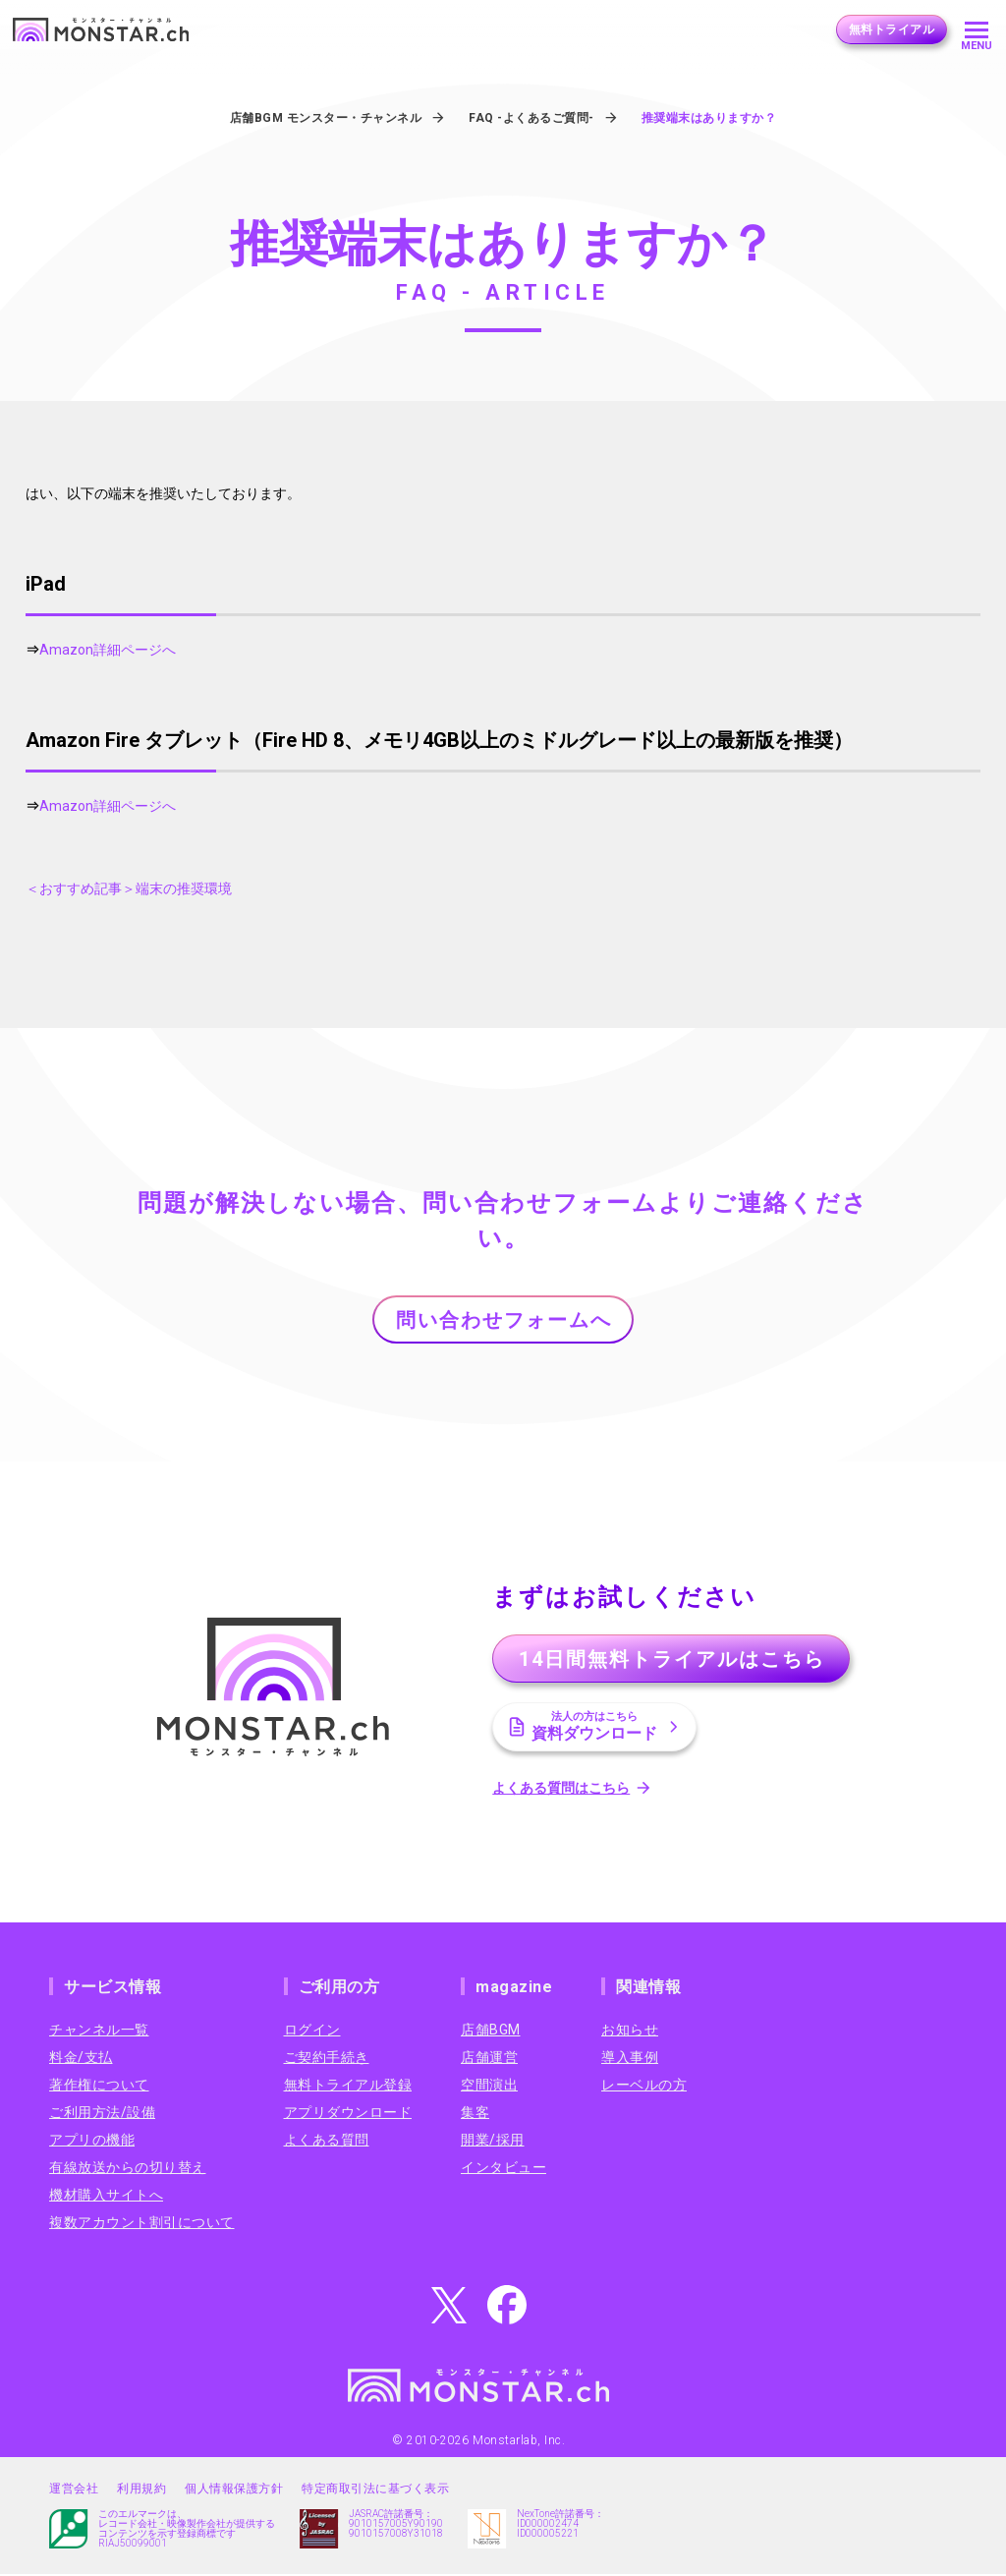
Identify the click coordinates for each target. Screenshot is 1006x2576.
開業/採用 (493, 2141)
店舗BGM (491, 2031)
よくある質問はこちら (564, 1790)
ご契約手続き (326, 2059)
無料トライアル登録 (348, 2086)
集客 (475, 2114)
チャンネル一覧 (99, 2031)
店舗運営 (489, 2059)
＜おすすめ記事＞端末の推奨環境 (129, 888)
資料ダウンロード (597, 1728)
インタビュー (503, 2169)
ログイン (312, 2031)
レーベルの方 (644, 2086)
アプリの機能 (92, 2141)
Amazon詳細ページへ (107, 650)
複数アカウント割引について (142, 2224)
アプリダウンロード (348, 2114)
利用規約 (141, 2490)
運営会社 (73, 2490)
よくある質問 (326, 2141)
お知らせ (629, 2031)
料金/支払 (81, 2059)
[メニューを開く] (976, 29)
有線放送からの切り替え (127, 2169)
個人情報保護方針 (234, 2490)
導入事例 (629, 2059)
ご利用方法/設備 (102, 2114)
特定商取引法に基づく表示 (375, 2490)
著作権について (99, 2086)
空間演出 (489, 2086)
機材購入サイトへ (106, 2196)
